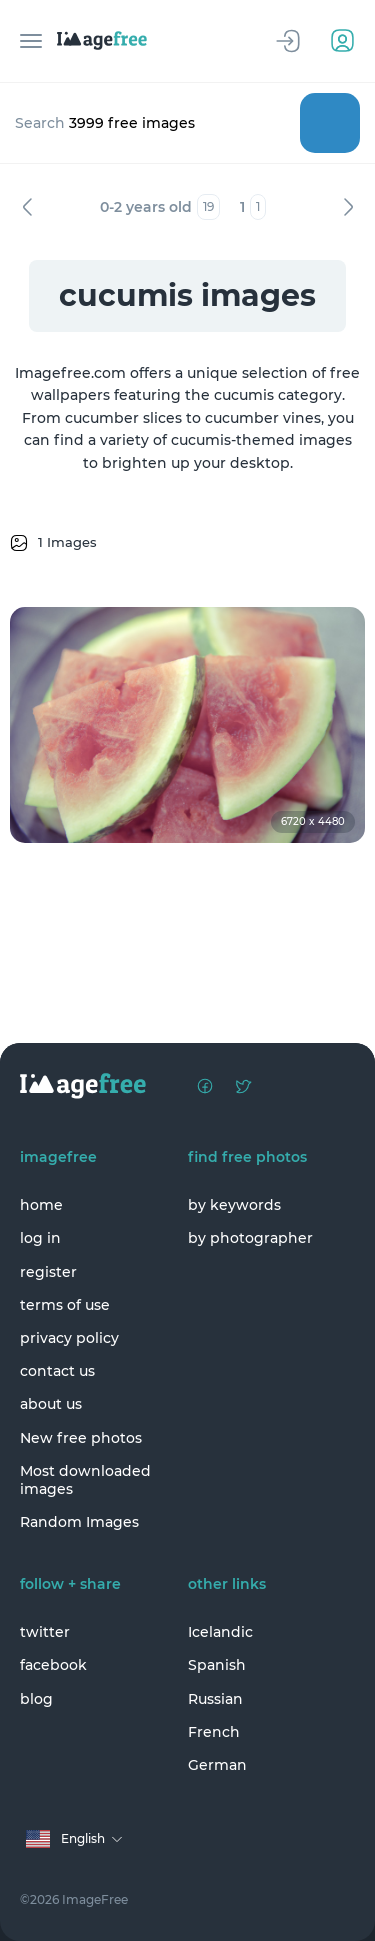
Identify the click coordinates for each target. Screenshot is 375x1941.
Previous (27, 207)
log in (40, 1238)
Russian (215, 1699)
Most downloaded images (85, 1480)
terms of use (65, 1305)
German (217, 1765)
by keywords (234, 1205)
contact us (57, 1371)
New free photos (81, 1438)
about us (51, 1404)
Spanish (217, 1665)
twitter (45, 1632)
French (214, 1732)
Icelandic (220, 1632)
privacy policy (69, 1338)
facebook (53, 1665)
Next (348, 207)
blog (36, 1699)
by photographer (250, 1238)
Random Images (79, 1522)
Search (330, 123)
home (41, 1205)
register (48, 1272)
